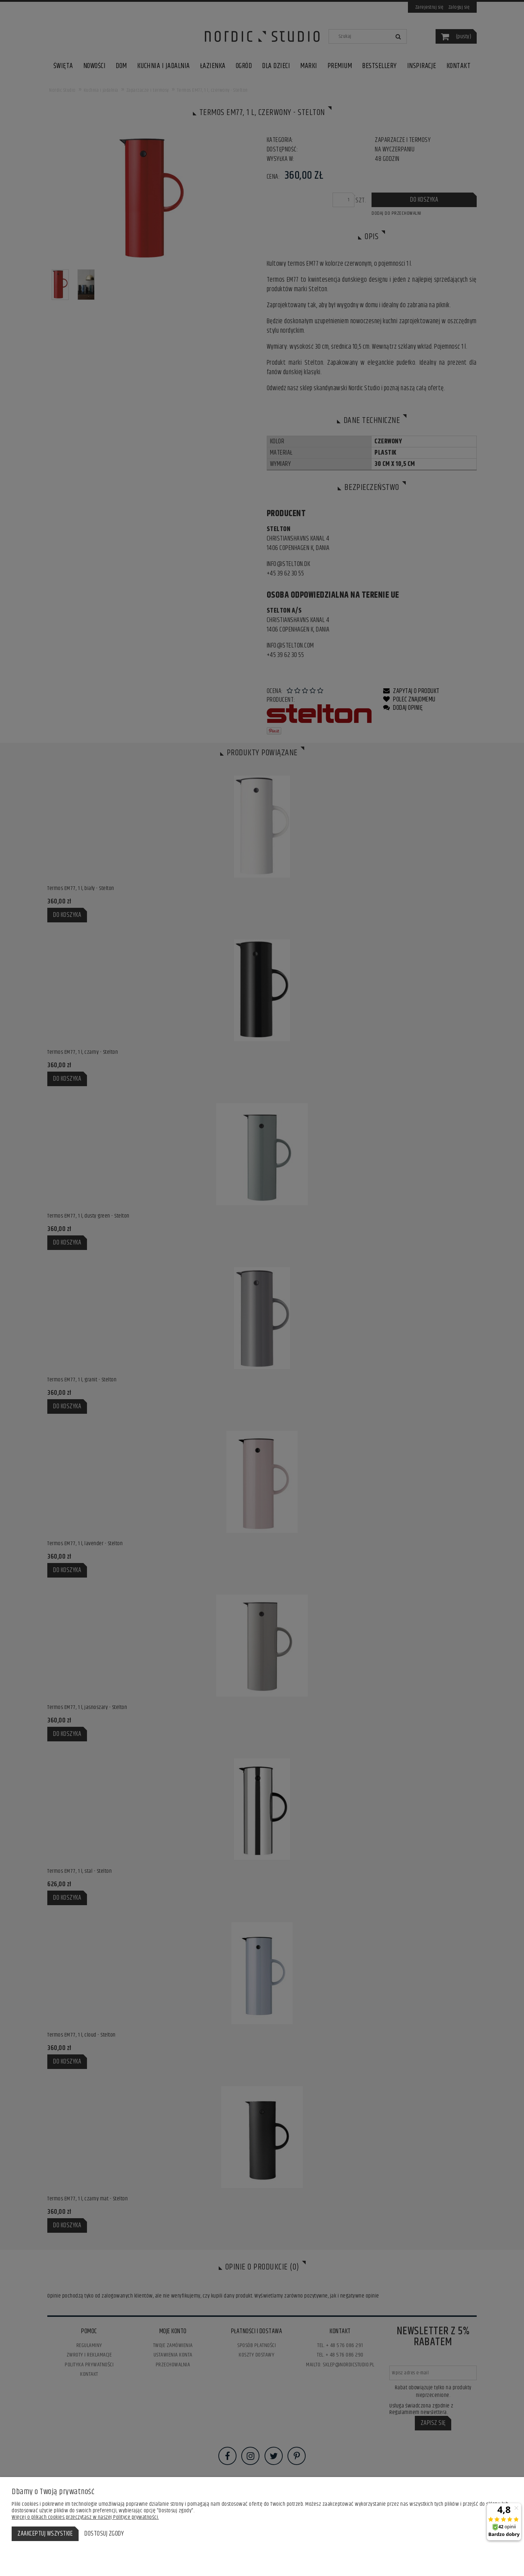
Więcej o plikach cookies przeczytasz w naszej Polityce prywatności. (85, 2517)
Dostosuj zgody (104, 2534)
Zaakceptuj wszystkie (45, 2534)
